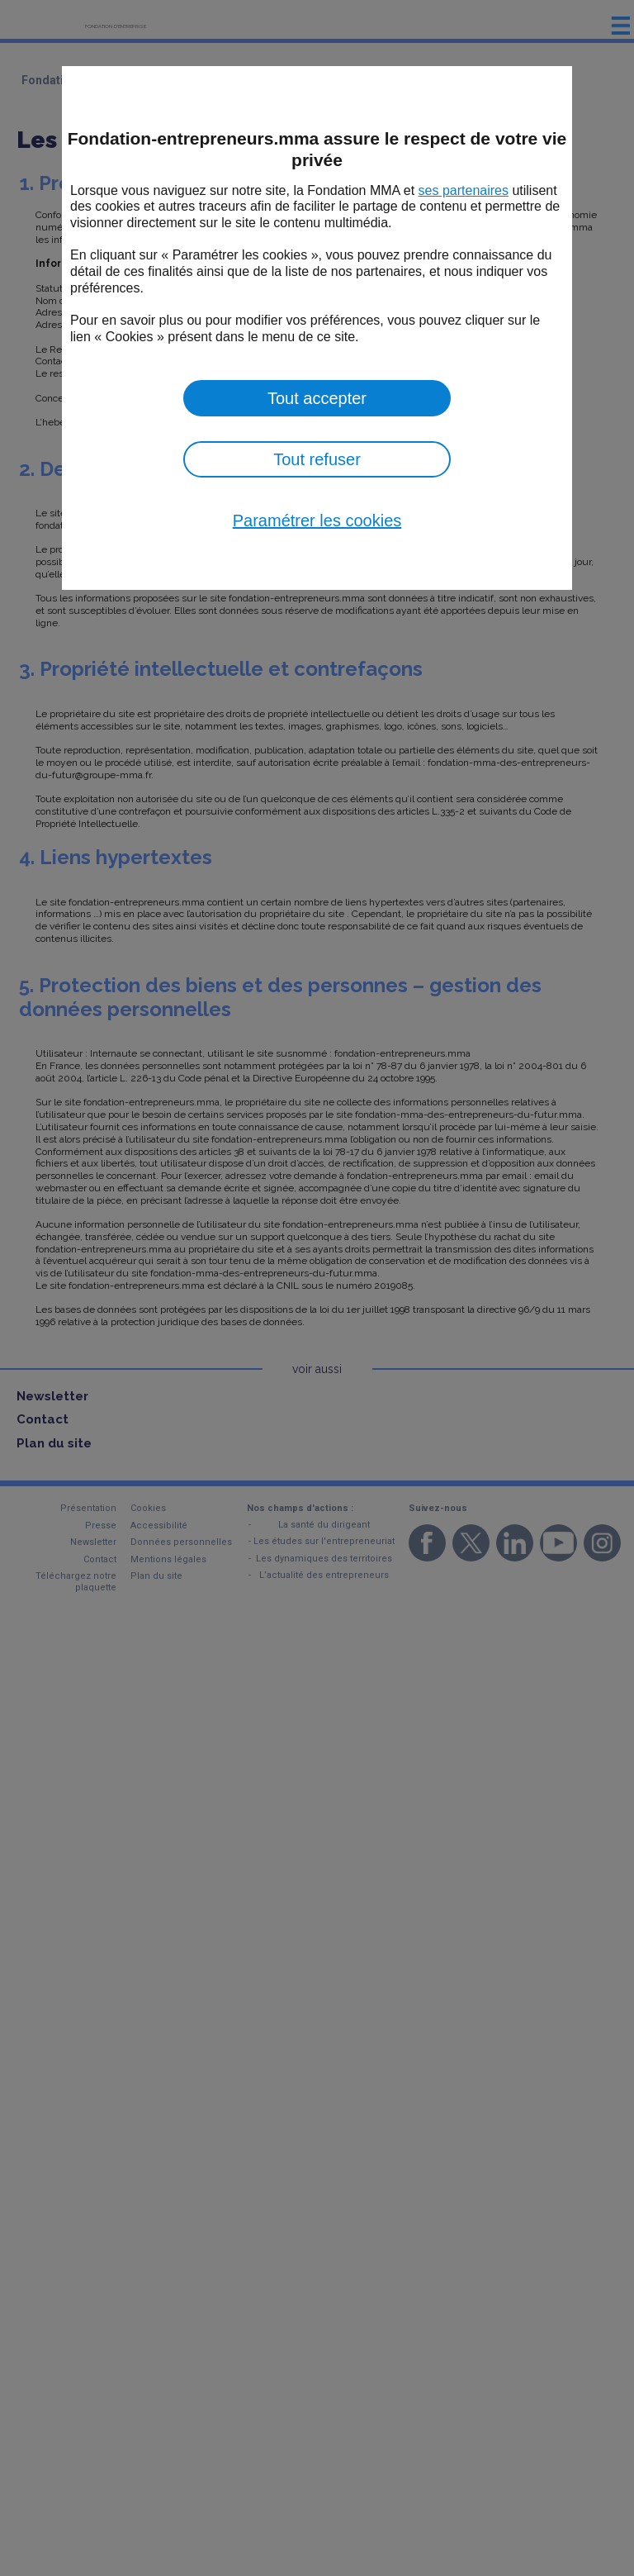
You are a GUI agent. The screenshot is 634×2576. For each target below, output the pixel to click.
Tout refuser (317, 459)
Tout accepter (317, 398)
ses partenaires (464, 190)
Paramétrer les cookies (317, 520)
